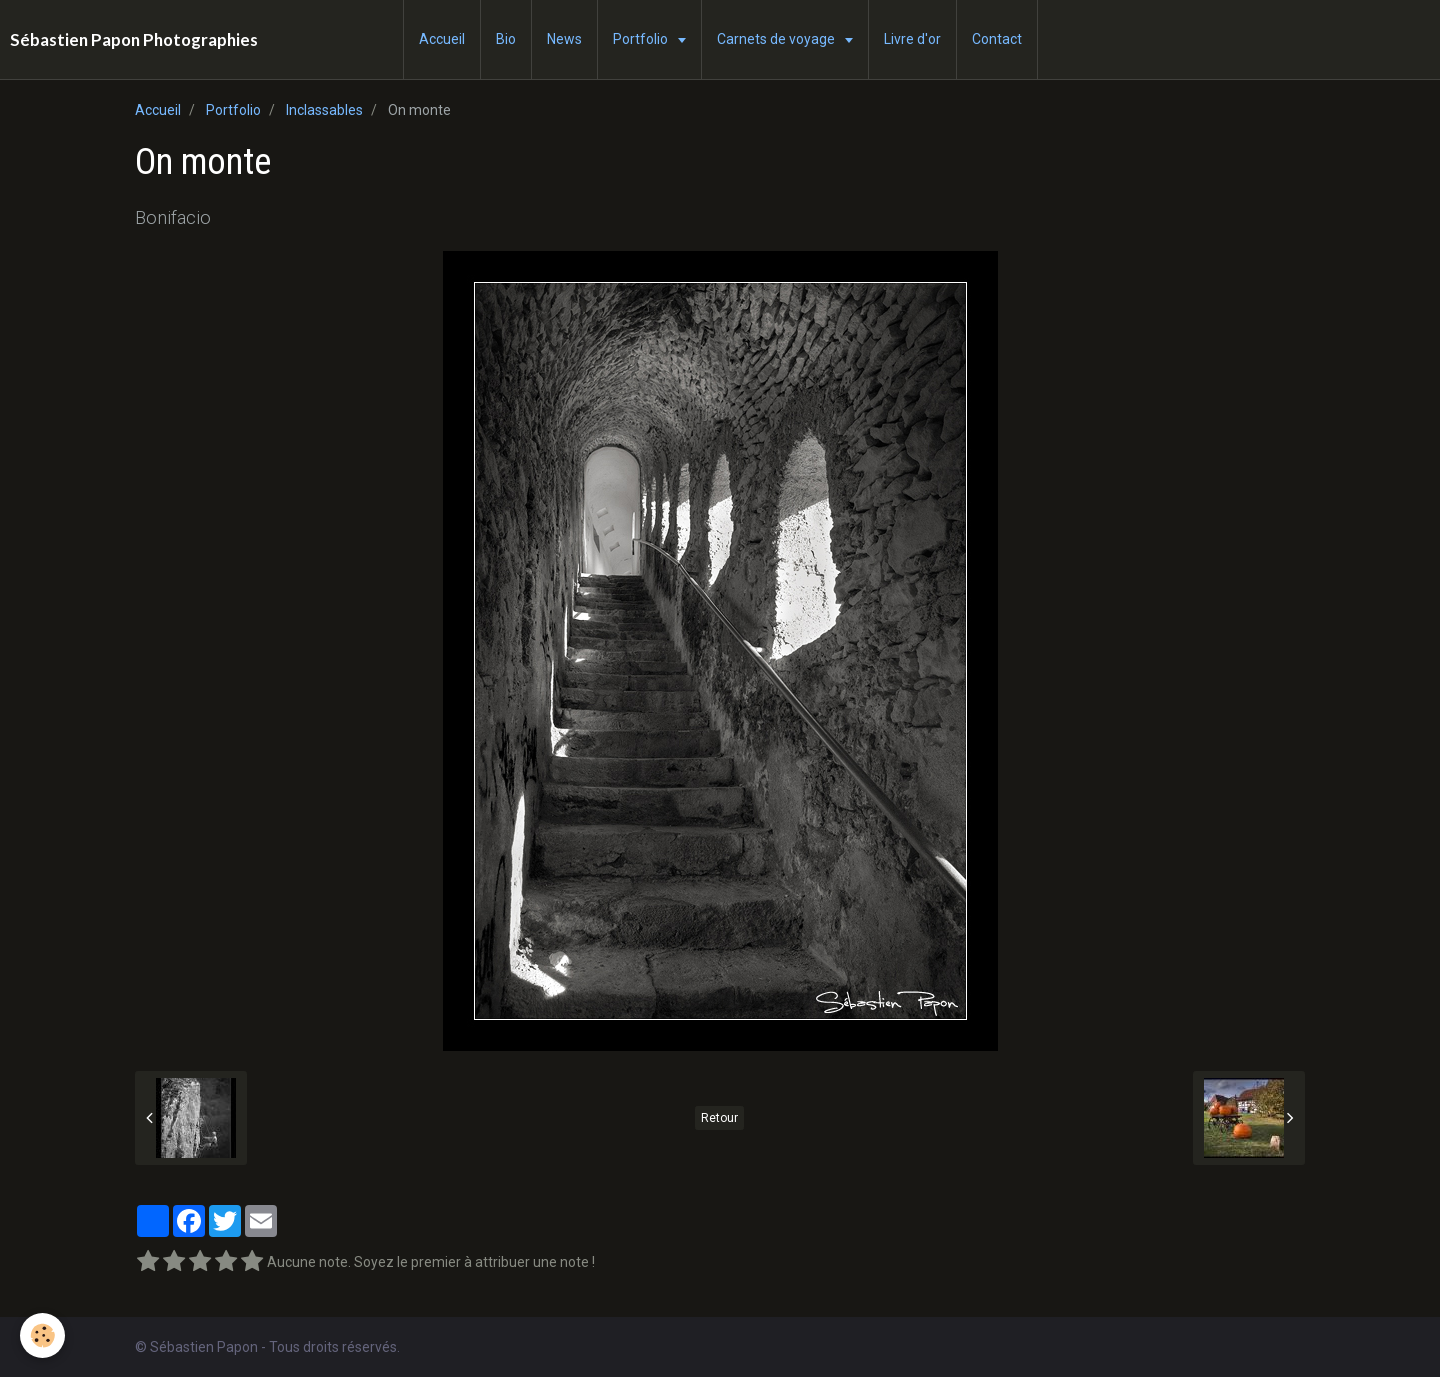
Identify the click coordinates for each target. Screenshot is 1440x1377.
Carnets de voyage (777, 39)
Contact (997, 39)
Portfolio (642, 39)
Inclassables (324, 110)
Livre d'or (912, 39)
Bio (506, 39)
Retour (719, 1118)
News (564, 39)
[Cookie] (42, 1335)
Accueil (442, 39)
